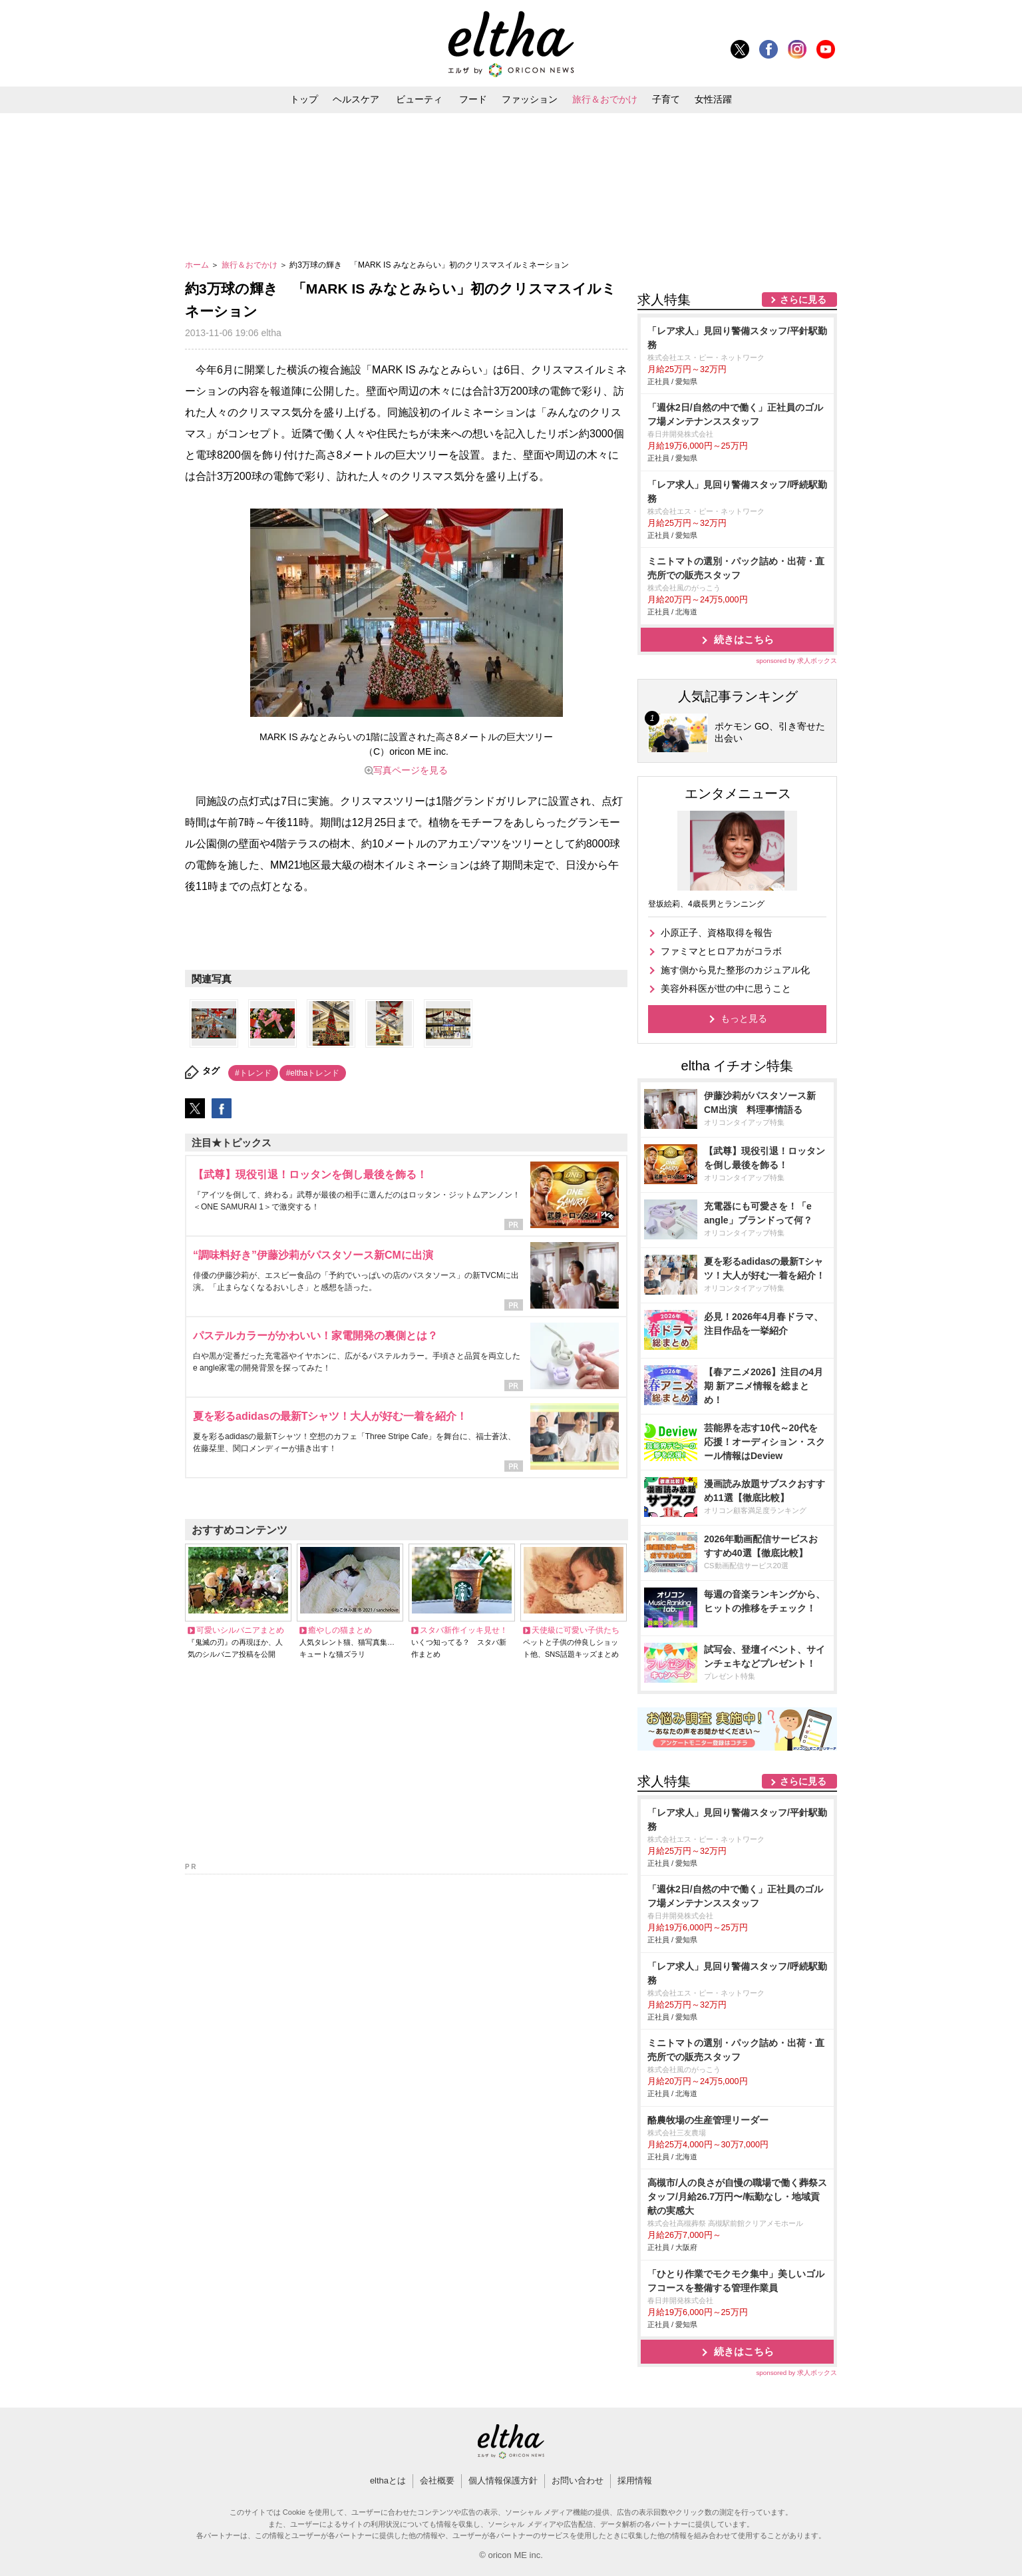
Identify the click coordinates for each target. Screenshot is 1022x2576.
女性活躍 (713, 99)
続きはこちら (744, 639)
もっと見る (744, 1018)
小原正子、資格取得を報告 (716, 932)
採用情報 (634, 2480)
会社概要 (437, 2480)
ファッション (530, 99)
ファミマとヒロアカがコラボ (721, 951)
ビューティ (419, 99)
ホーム (198, 265)
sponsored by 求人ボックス (796, 660)
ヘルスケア (356, 99)
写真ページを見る (410, 770)
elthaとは (388, 2480)
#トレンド (253, 1073)
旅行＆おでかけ (604, 99)
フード (473, 99)
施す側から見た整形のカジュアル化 (735, 970)
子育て (666, 99)
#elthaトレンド (313, 1073)
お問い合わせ (577, 2480)
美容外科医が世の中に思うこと (726, 988)
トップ (304, 99)
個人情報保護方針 (503, 2480)
